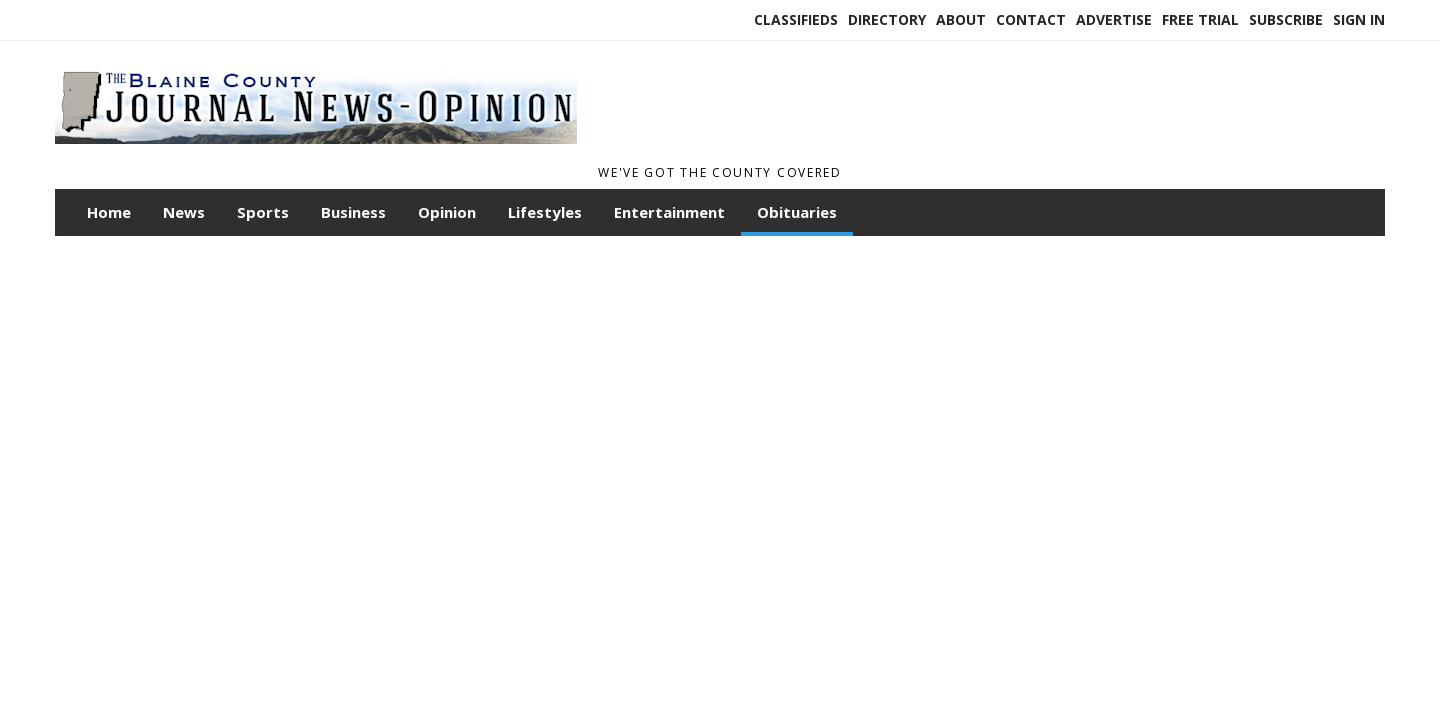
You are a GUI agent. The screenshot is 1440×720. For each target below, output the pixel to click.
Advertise (1114, 19)
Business (353, 212)
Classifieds (796, 19)
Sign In (1359, 19)
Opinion (447, 212)
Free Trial (1200, 19)
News (184, 212)
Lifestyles (545, 212)
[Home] (316, 148)
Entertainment (669, 212)
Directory (887, 19)
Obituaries (797, 212)
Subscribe (1286, 19)
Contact (1031, 19)
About (961, 19)
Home (109, 212)
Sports (263, 212)
